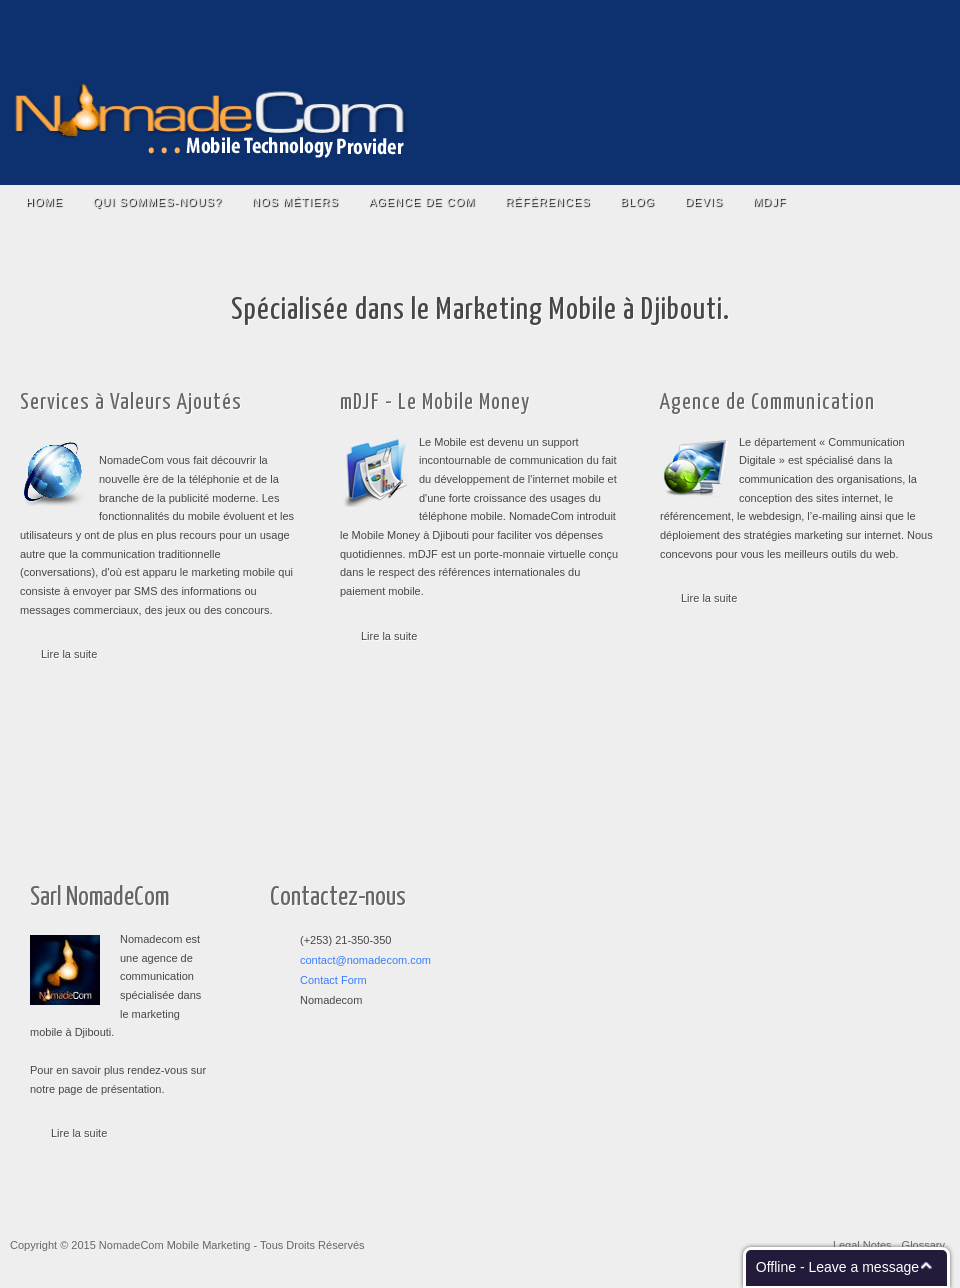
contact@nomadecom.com (365, 960)
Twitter (821, 29)
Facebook (790, 29)
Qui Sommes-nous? (157, 202)
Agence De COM (422, 202)
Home (44, 202)
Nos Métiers (295, 202)
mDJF (769, 202)
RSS (914, 29)
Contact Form (333, 980)
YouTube (852, 29)
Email (883, 29)
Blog (638, 202)
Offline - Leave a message (837, 1267)
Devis (704, 202)
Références (547, 202)
